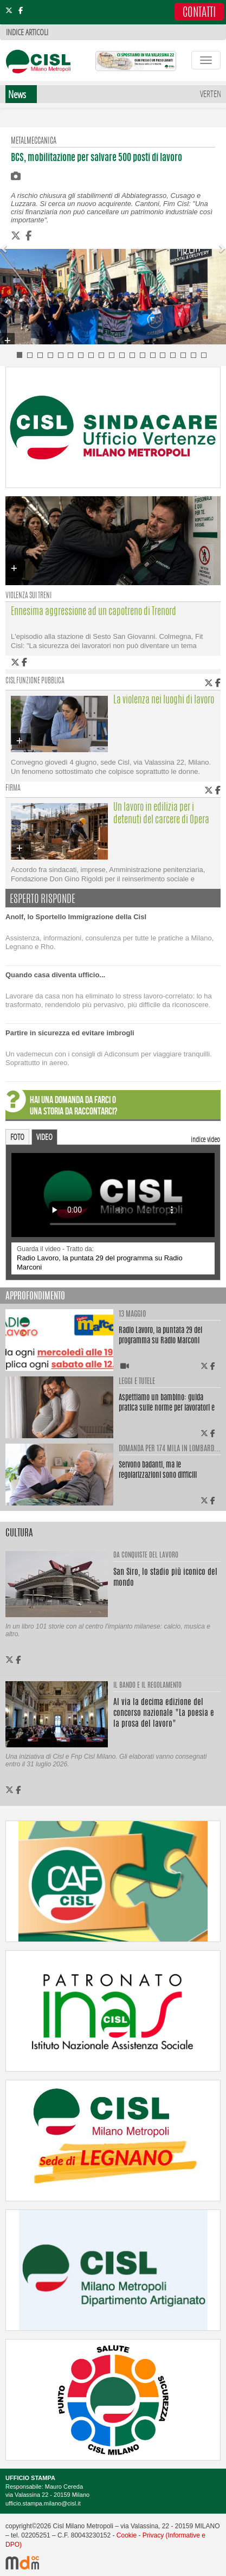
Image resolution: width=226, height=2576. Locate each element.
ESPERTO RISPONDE (42, 899)
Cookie (127, 2535)
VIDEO (44, 1136)
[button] (4, 244)
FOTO (17, 1136)
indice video (205, 1139)
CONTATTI (199, 13)
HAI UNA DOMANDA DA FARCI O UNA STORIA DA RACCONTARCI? (73, 1105)
